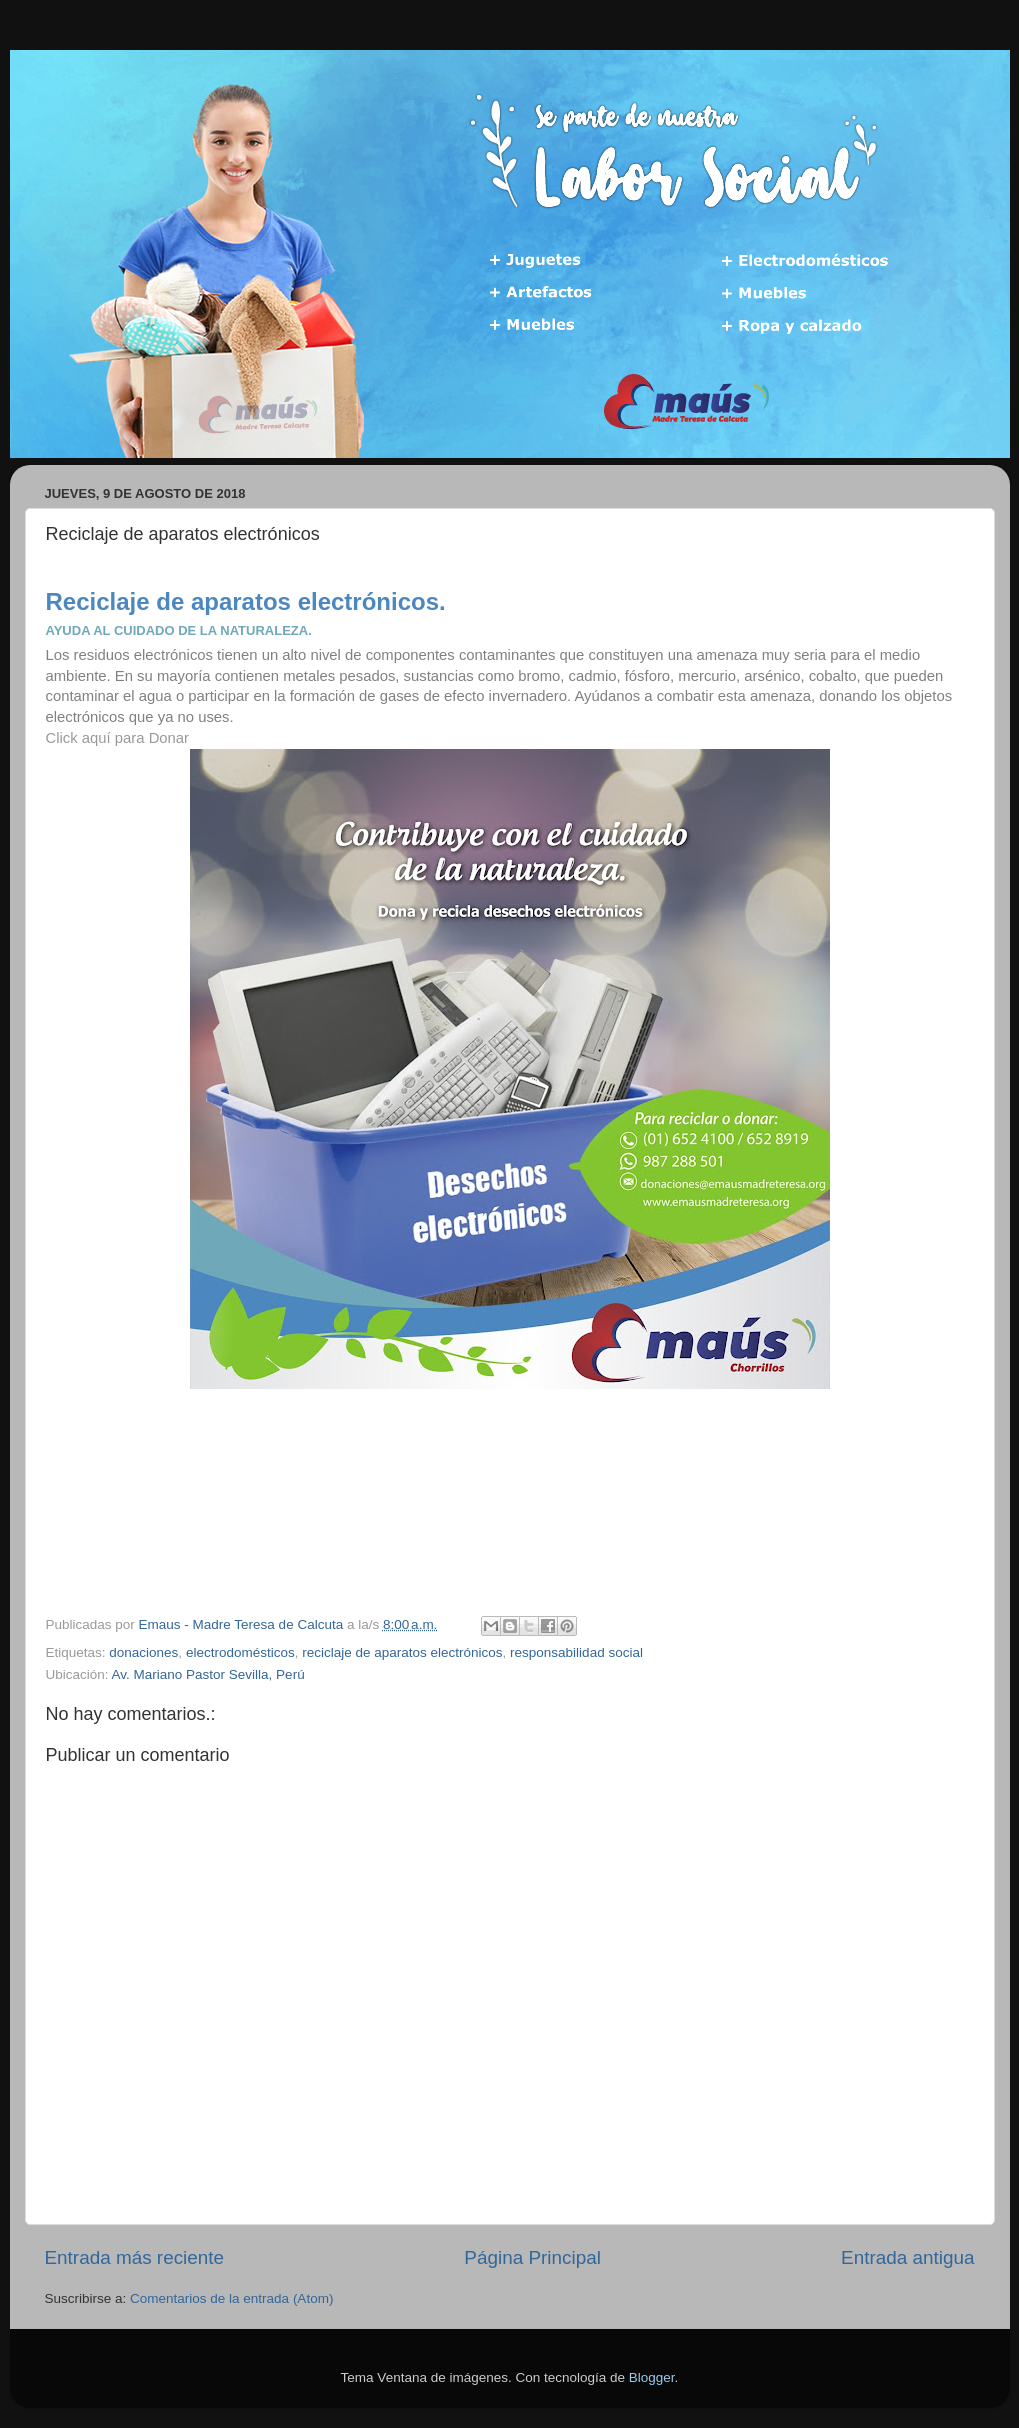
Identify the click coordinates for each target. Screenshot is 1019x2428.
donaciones (143, 1652)
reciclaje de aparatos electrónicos (402, 1652)
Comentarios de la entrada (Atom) (231, 2298)
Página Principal (532, 2257)
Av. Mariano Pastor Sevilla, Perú (208, 1674)
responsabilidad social (576, 1652)
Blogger (652, 2377)
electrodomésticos (240, 1652)
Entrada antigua (907, 2257)
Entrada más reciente (135, 2257)
